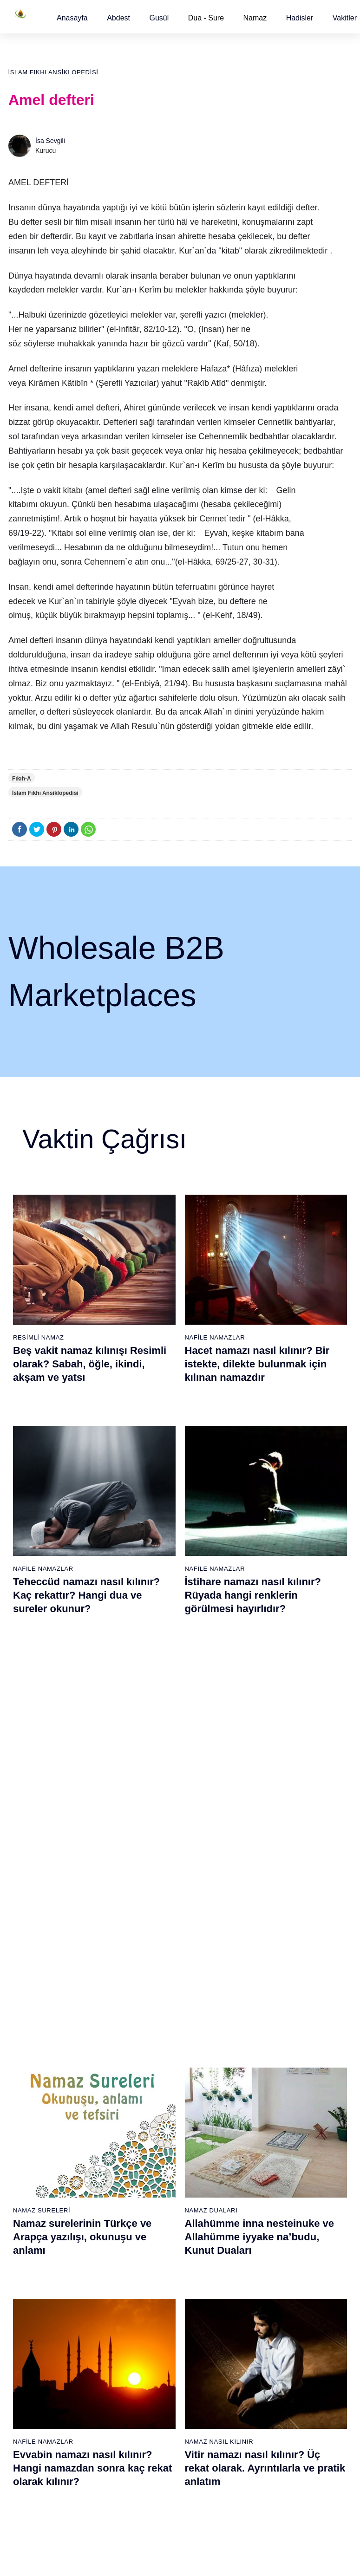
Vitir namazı (201, 2195)
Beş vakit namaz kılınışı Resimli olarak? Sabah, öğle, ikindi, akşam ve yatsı (89, 1364)
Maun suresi (146, 2162)
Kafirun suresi (149, 2195)
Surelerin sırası (38, 2195)
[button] (72, 18)
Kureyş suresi (148, 2146)
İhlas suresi (145, 2243)
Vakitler (345, 18)
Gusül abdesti (37, 2130)
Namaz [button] (255, 18)
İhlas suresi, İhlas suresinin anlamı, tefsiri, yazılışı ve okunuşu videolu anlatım (251, 1809)
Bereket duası (37, 2243)
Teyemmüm (33, 2146)
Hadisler (300, 18)
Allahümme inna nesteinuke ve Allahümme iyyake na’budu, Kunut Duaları (259, 1587)
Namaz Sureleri (41, 1560)
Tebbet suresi (148, 2227)
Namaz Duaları (211, 1560)
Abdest (118, 18)
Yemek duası (35, 2260)
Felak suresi (146, 2260)
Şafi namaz (88, 2210)
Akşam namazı (206, 2162)
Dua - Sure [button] (206, 18)
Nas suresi (144, 2276)
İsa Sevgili (50, 140)
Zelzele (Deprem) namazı (254, 2470)
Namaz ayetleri (38, 2178)
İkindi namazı (203, 2146)
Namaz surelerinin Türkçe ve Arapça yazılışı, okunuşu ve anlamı (82, 1587)
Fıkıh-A (21, 778)
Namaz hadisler (39, 2162)
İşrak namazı (259, 2145)
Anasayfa (72, 18)
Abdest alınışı (36, 2113)
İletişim (307, 2226)
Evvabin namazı (264, 2259)
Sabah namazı (205, 2113)
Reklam (308, 2210)
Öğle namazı (202, 2130)
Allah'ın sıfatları (39, 2211)
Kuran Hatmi (315, 2145)
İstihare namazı (263, 2161)
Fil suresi (142, 2130)
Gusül (159, 18)
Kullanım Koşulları (197, 2559)
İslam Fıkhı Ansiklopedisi (53, 72)
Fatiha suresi (147, 2113)
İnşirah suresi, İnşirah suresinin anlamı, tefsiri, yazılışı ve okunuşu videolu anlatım (90, 1809)
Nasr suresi (145, 2211)
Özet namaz (89, 2194)
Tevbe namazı (261, 2275)
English (307, 2194)
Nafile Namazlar (215, 1337)
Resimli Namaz (38, 1337)
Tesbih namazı (261, 2177)
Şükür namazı (261, 2129)
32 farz (27, 2227)
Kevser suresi (148, 2178)
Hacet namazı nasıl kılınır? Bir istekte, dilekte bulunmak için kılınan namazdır (257, 1364)
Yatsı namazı (203, 2178)
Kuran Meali (314, 2129)
